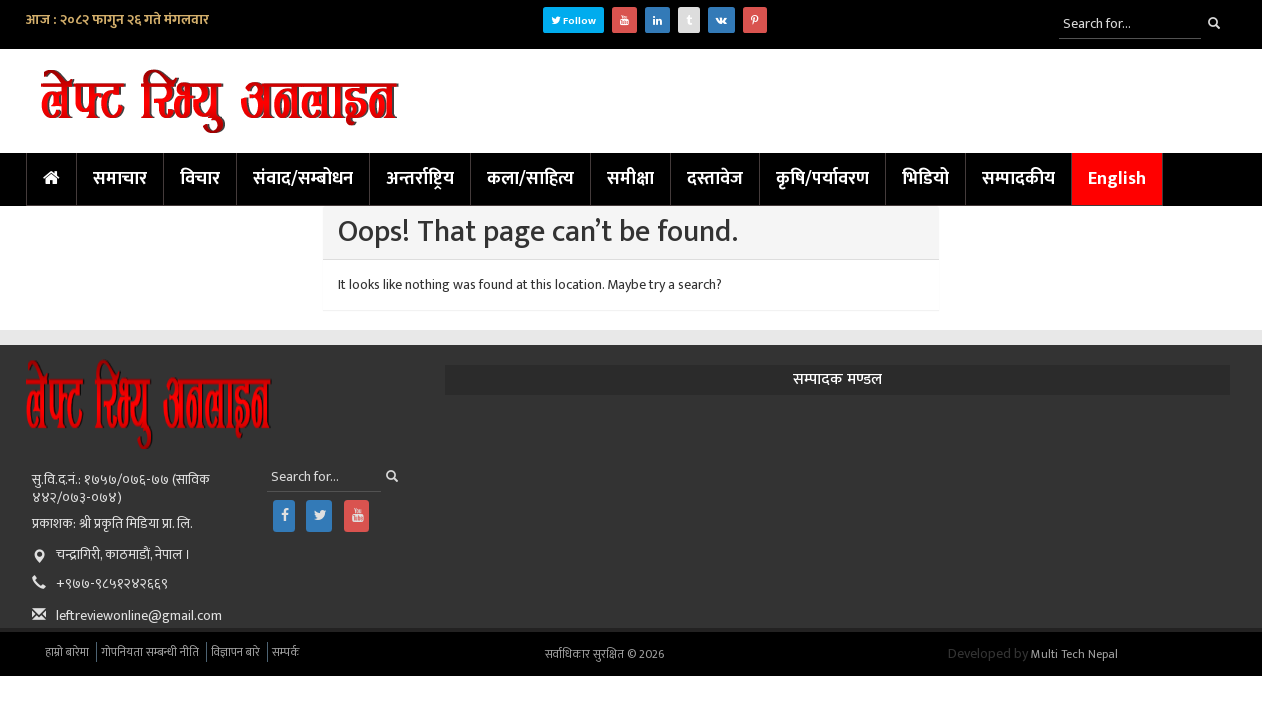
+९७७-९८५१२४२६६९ (112, 583)
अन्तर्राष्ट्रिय (420, 179)
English (1117, 179)
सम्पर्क (286, 652)
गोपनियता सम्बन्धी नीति (150, 652)
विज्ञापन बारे (235, 652)
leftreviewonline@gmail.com (139, 615)
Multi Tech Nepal (1074, 654)
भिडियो (925, 179)
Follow (573, 21)
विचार (200, 179)
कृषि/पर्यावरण (822, 179)
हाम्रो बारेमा (67, 652)
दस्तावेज (715, 179)
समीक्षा (630, 179)
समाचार (120, 179)
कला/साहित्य (530, 179)
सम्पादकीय (1018, 179)
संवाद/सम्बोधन (303, 179)
